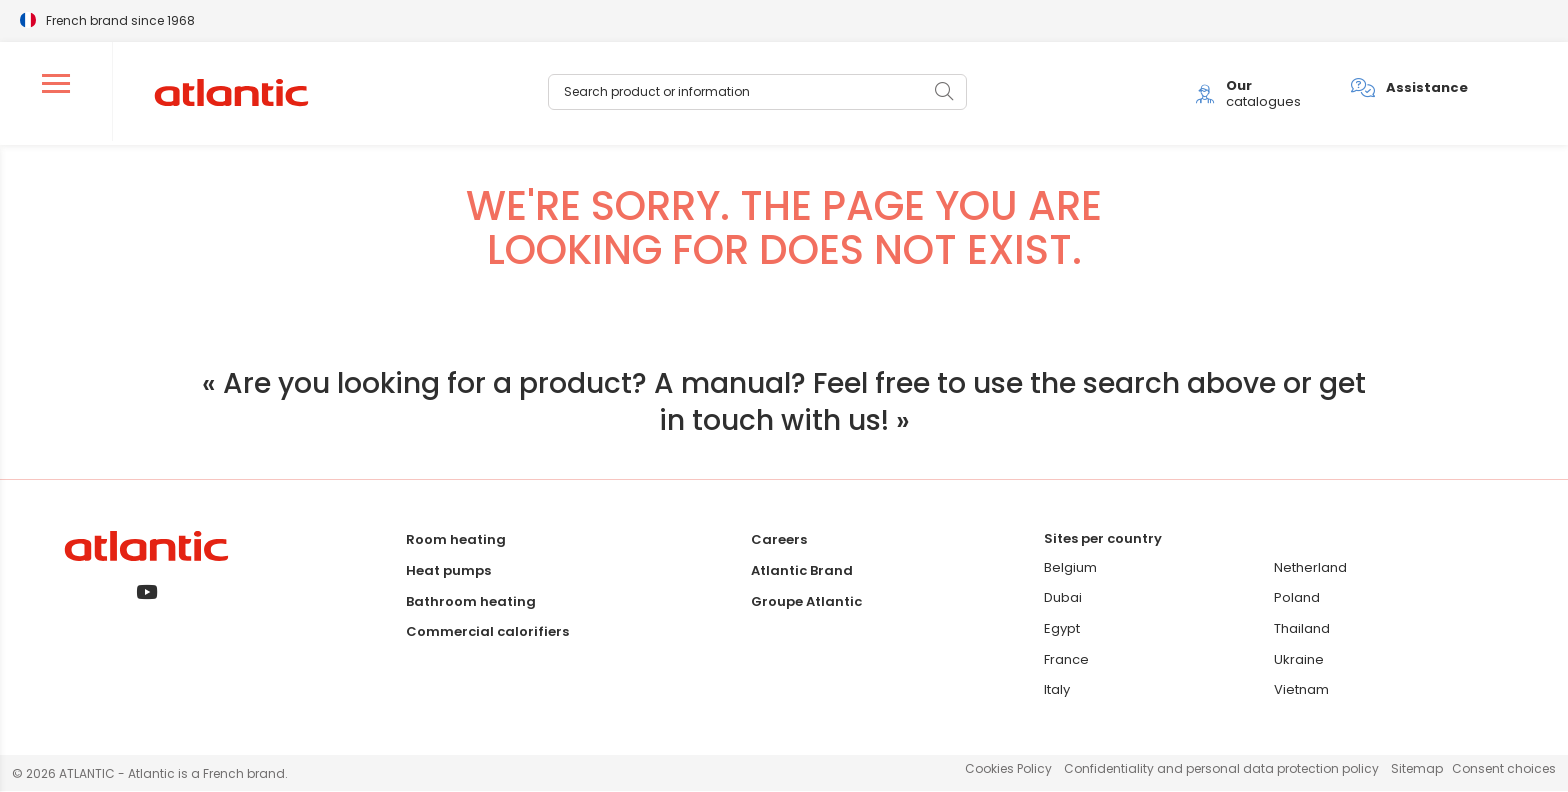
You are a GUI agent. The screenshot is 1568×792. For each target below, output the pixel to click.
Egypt (1062, 629)
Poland (1297, 599)
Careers (779, 541)
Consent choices (1504, 770)
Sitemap (1417, 770)
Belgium (1070, 568)
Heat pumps (448, 571)
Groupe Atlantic (806, 602)
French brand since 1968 (120, 19)
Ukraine (1299, 660)
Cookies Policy (1008, 770)
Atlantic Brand (802, 571)
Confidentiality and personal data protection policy (1221, 770)
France (1066, 660)
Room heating (456, 541)
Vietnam (1301, 690)
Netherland (1310, 568)
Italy (1057, 690)
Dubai (1063, 599)
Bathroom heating (471, 602)
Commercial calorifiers (487, 633)
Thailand (1302, 629)
